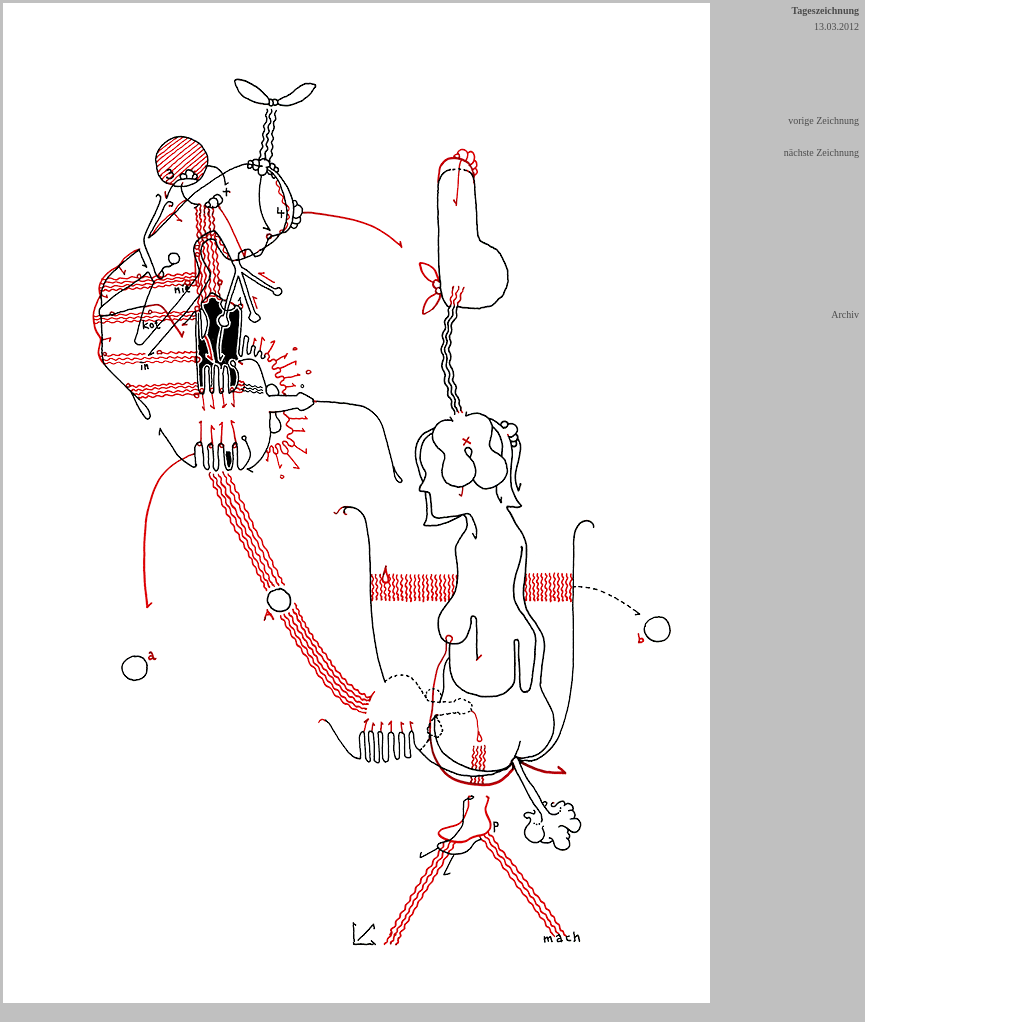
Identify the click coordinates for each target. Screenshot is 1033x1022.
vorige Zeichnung (823, 120)
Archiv (845, 314)
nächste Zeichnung (821, 152)
